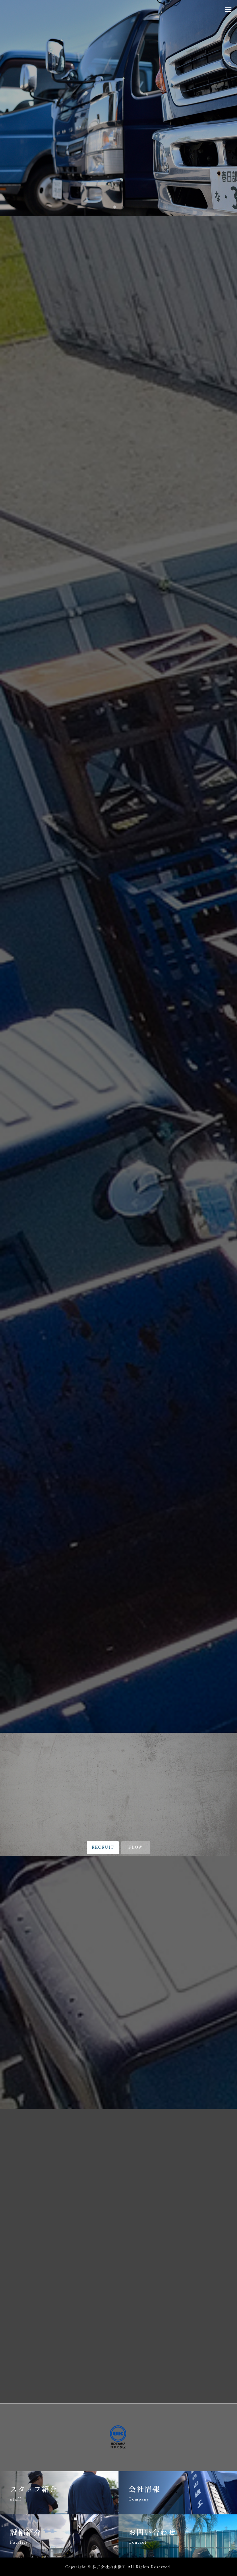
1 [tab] (115, 207)
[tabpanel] (118, 108)
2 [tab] (123, 207)
